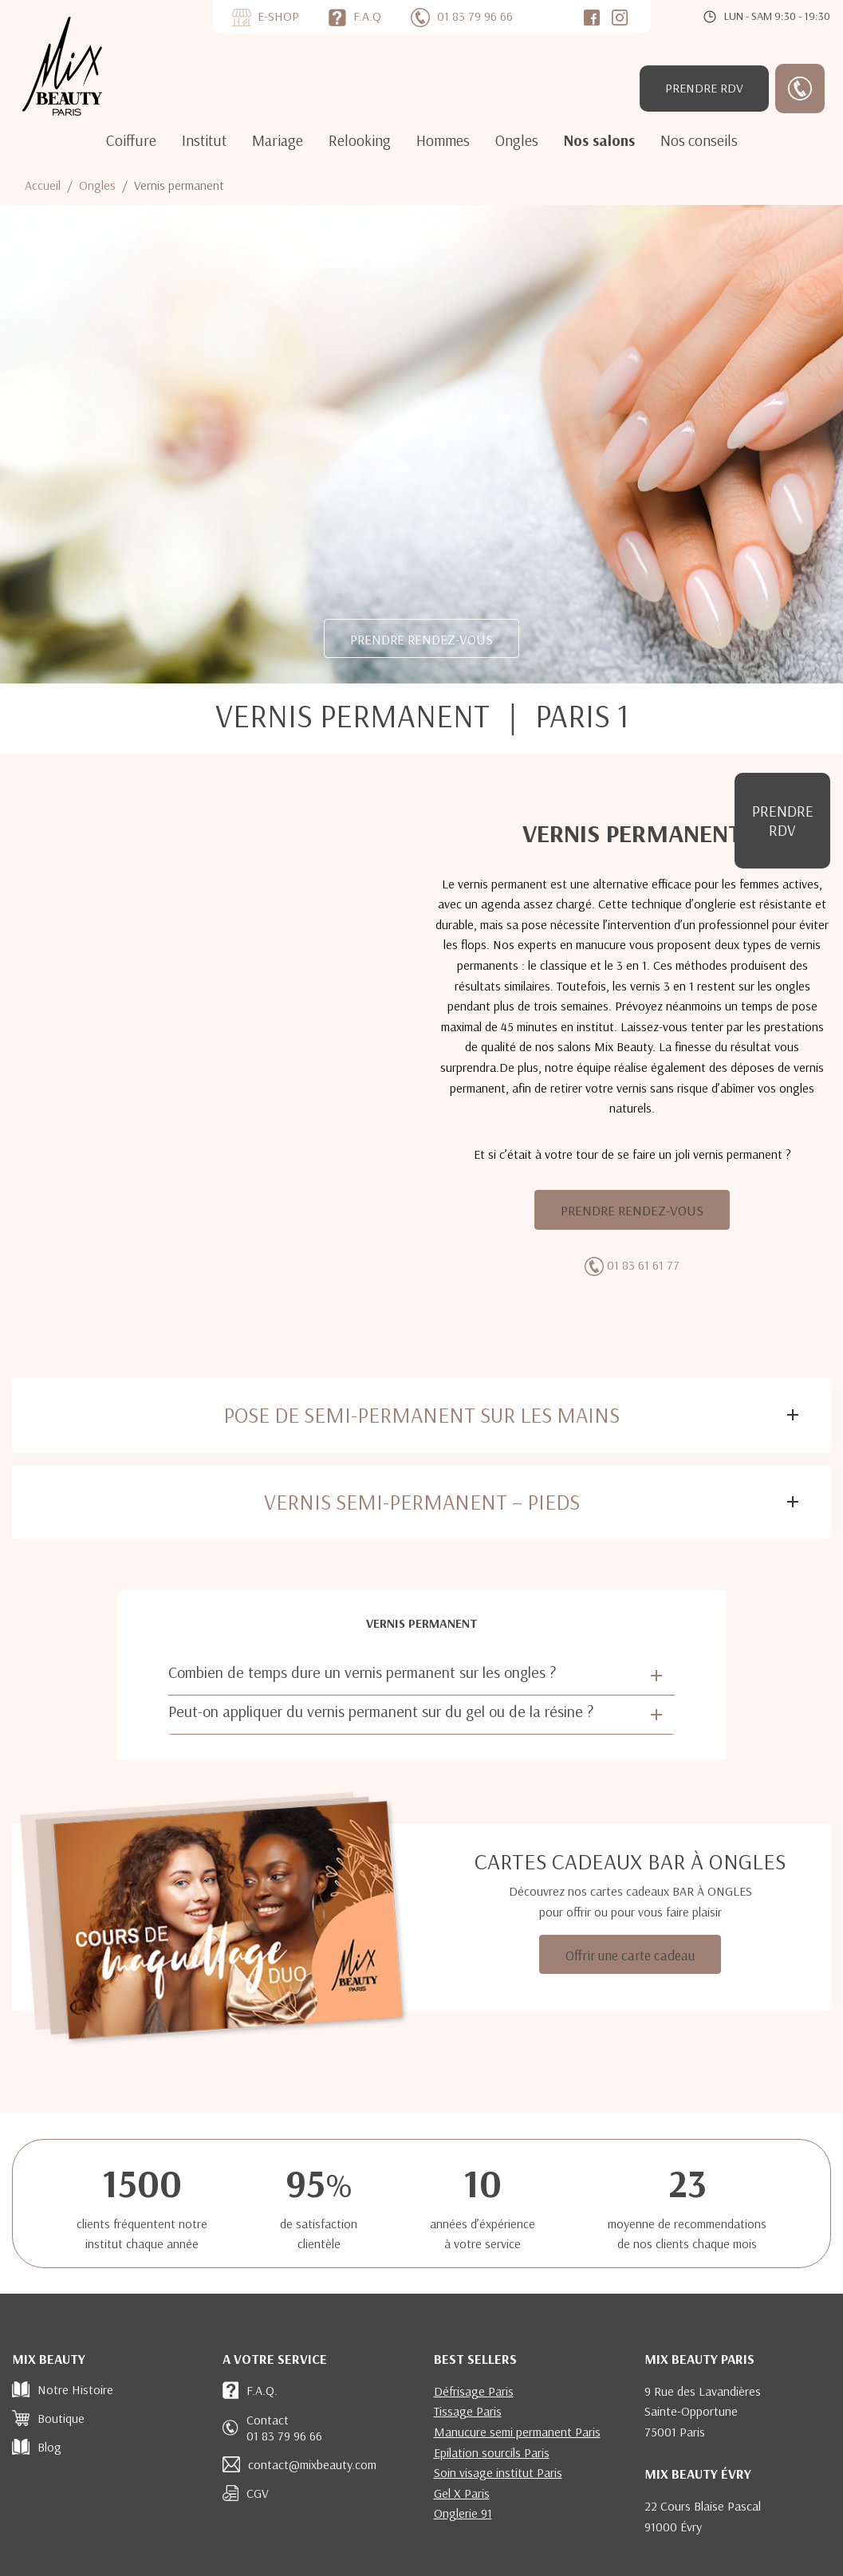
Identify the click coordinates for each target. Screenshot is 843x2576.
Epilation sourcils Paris (492, 2452)
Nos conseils (699, 140)
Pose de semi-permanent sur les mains (421, 1414)
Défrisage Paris (474, 2391)
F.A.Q (367, 16)
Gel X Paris (462, 2493)
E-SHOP (278, 16)
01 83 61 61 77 (643, 1265)
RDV (704, 88)
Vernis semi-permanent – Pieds (422, 1501)
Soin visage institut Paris (498, 2472)
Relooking (360, 140)
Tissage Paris (468, 2411)
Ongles (516, 140)
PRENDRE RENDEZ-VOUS (421, 639)
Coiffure (131, 140)
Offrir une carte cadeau (630, 1955)
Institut (204, 140)
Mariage (277, 140)
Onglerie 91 (463, 2513)
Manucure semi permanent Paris (517, 2432)
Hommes (443, 140)
